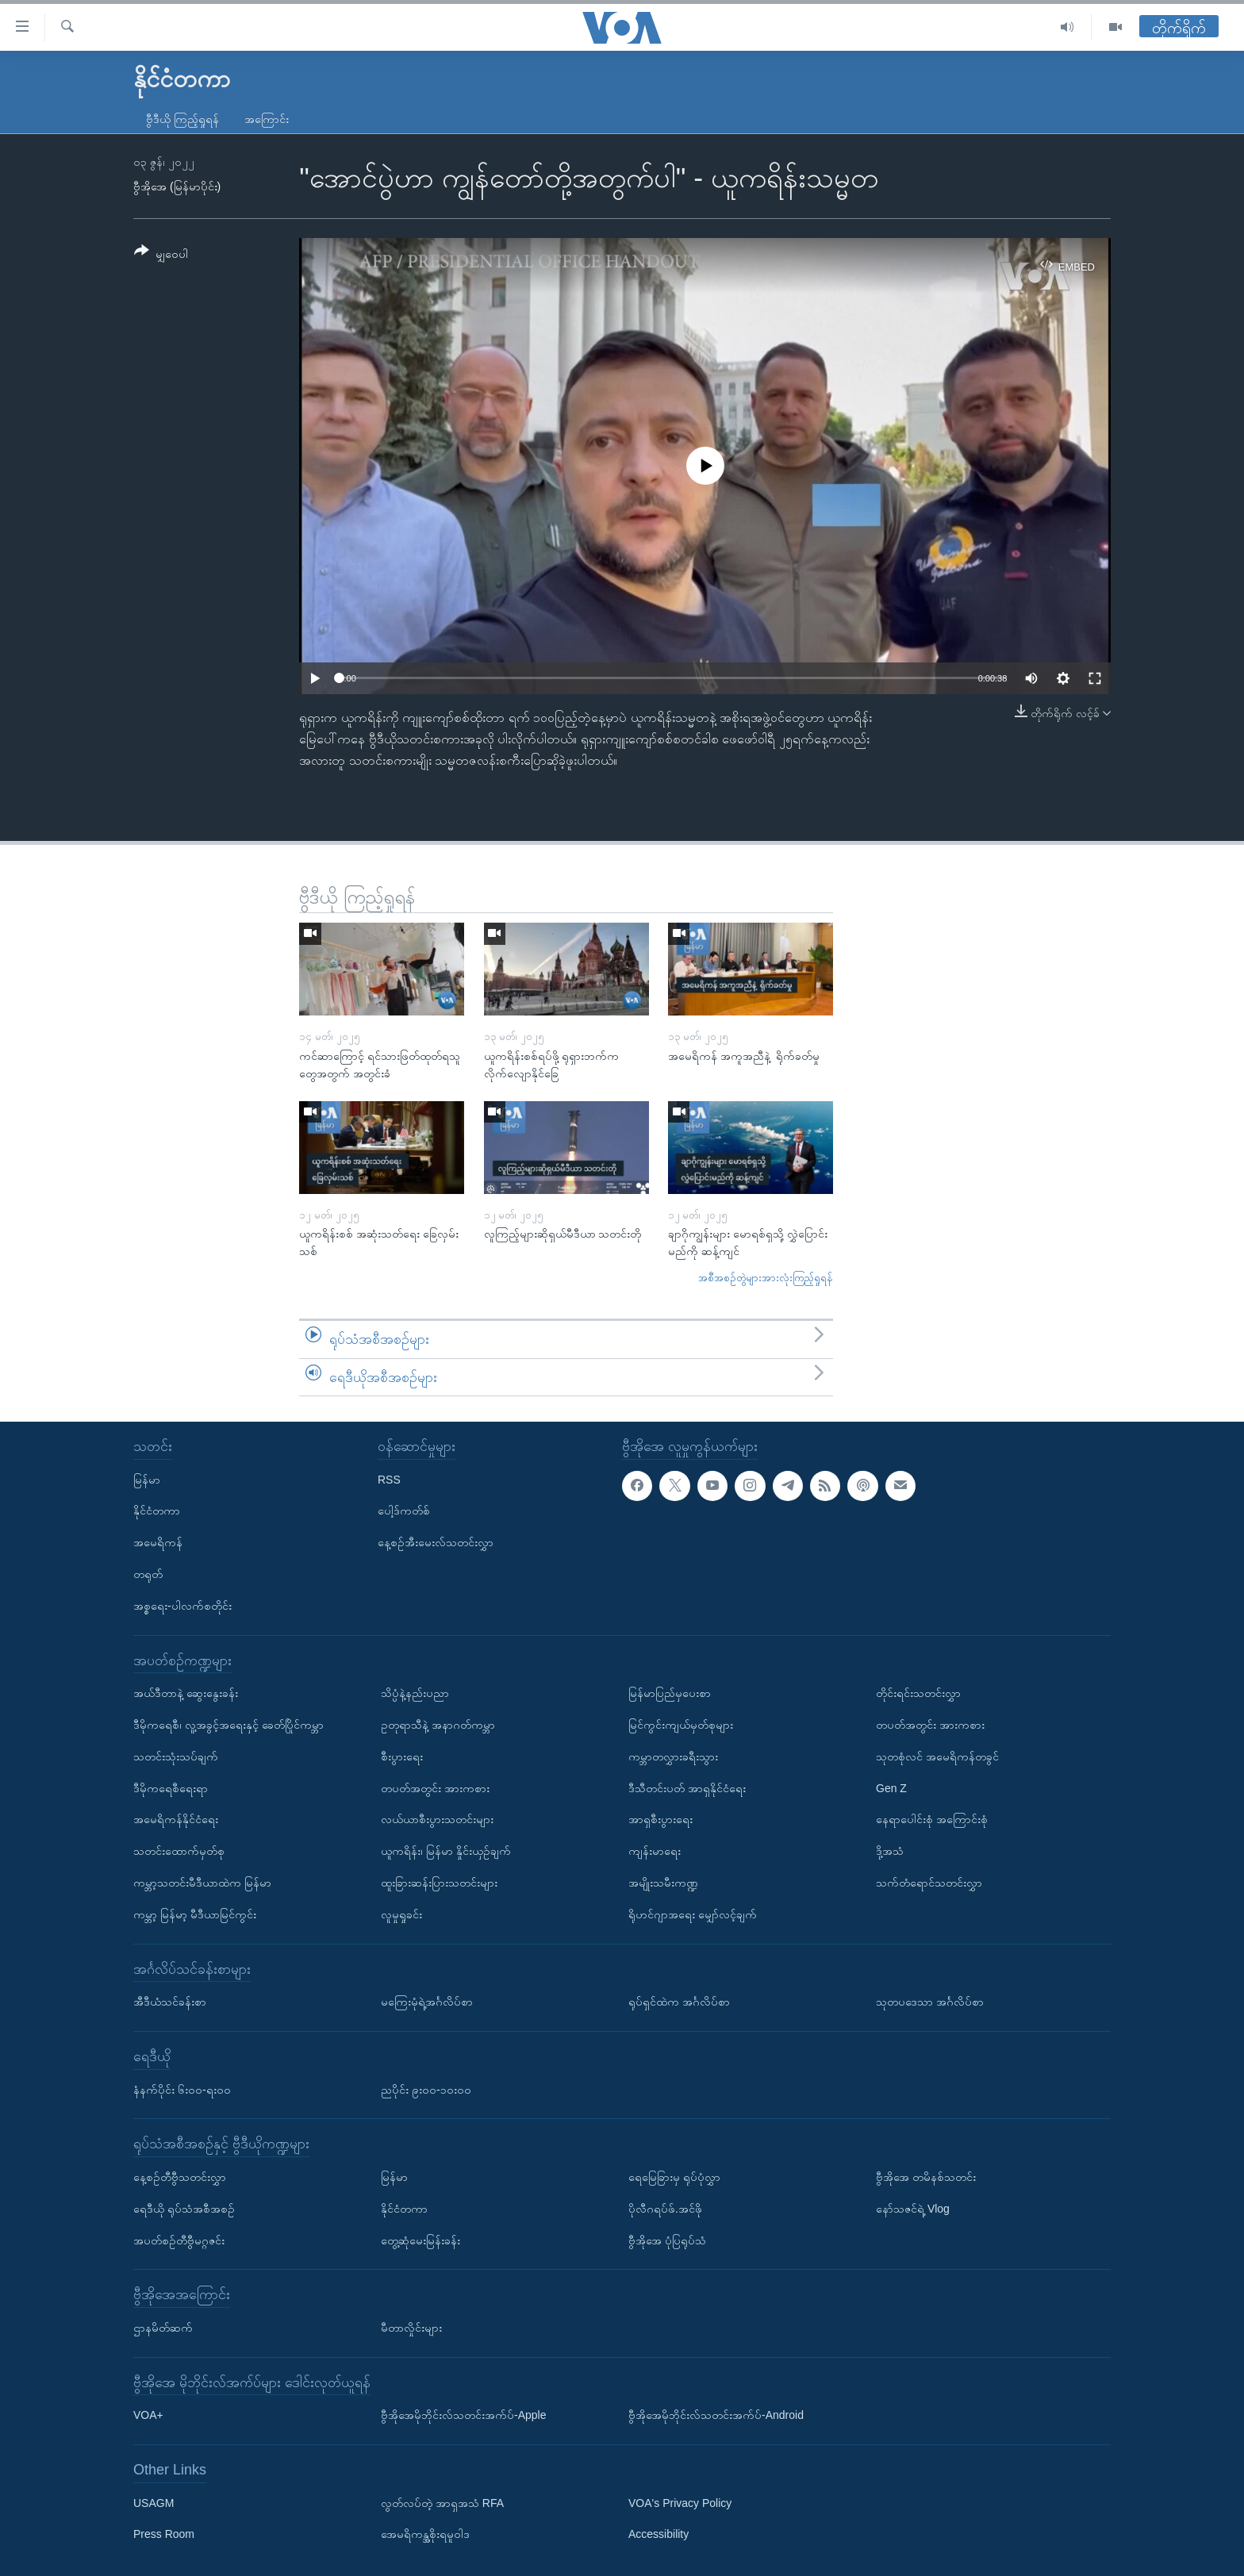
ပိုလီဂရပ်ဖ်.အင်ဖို (665, 2208)
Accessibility (658, 2534)
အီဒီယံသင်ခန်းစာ (169, 2001)
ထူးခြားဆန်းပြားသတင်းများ (439, 1882)
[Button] (161, 255)
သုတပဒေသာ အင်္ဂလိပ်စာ (930, 2001)
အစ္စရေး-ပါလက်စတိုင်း (182, 1605)
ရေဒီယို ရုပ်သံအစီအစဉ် (184, 2208)
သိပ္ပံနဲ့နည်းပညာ (415, 1693)
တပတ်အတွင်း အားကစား (435, 1788)
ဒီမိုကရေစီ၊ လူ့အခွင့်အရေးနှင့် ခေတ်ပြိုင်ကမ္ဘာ (228, 1724)
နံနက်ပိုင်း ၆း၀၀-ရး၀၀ (182, 2089)
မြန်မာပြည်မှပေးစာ (669, 1693)
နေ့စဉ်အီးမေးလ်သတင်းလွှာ (435, 1542)
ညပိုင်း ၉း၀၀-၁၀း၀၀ (426, 2089)
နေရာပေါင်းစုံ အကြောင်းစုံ (932, 1819)
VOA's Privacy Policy (679, 2503)
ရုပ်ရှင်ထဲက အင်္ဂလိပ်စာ (679, 2001)
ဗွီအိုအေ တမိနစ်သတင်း (926, 2177)
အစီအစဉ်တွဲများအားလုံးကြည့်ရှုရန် (765, 1278)
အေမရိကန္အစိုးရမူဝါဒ (425, 2534)
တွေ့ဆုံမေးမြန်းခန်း (420, 2240)
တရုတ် (148, 1574)
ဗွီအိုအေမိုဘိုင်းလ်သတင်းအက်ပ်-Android (716, 2415)
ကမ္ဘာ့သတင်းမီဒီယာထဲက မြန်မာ (202, 1882)
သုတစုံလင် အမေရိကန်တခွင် (937, 1756)
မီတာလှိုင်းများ (411, 2327)
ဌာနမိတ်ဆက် (163, 2327)
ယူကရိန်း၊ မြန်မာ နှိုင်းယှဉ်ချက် (446, 1851)
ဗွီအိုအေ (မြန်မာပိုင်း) (177, 186)
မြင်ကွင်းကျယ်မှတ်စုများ (680, 1724)
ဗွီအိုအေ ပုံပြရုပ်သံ (667, 2240)
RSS (389, 1479)
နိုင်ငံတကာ (156, 1510)
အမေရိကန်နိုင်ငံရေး (175, 1819)
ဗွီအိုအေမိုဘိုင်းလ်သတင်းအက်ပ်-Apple (463, 2415)
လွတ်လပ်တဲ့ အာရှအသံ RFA (442, 2503)
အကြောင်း (266, 119)
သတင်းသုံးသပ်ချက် (175, 1756)
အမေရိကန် (157, 1542)
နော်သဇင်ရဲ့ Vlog (913, 2208)
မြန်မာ (146, 1479)
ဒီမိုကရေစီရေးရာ (170, 1788)
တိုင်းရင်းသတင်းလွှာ (918, 1693)
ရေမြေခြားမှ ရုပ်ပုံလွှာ (674, 2177)
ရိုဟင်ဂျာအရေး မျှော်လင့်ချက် (692, 1914)
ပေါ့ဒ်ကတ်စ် (404, 1510)
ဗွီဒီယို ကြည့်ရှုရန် (182, 119)
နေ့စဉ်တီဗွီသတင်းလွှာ (179, 2177)
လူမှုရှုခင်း (401, 1914)
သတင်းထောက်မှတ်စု (179, 1851)
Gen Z (891, 1788)
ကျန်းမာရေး (654, 1851)
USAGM (153, 2503)
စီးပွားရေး (402, 1756)
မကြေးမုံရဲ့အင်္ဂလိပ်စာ (427, 2001)
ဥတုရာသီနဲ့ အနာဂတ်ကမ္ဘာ (438, 1724)
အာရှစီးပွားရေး (660, 1819)
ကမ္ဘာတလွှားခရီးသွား (673, 1756)
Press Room (163, 2534)
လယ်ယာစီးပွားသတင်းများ (437, 1819)
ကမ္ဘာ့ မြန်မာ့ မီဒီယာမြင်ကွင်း (194, 1914)
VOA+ (148, 2415)
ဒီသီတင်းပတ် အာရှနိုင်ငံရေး (687, 1788)
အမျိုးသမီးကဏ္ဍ (663, 1882)
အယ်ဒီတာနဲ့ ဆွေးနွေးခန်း (185, 1693)
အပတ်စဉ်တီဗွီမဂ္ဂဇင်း (179, 2240)
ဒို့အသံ (890, 1851)
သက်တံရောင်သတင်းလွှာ (929, 1882)
